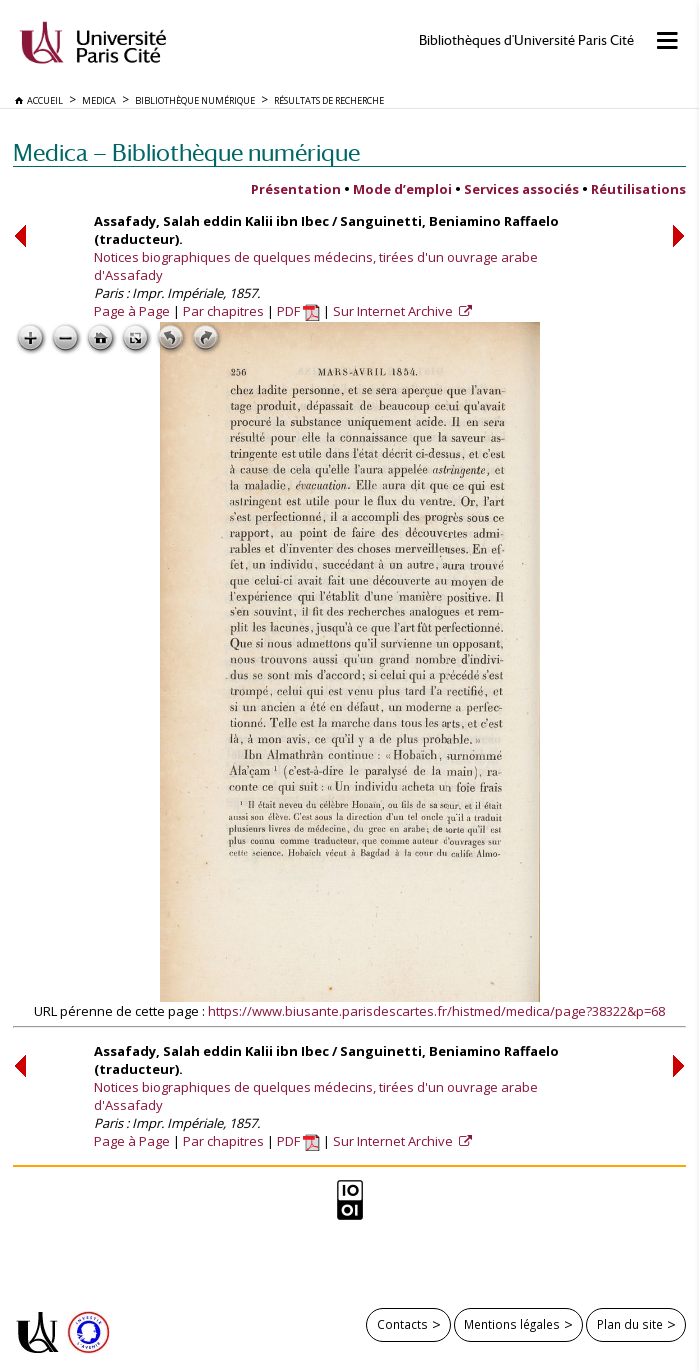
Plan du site (630, 1324)
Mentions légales (512, 1324)
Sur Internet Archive (394, 311)
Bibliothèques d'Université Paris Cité (526, 40)
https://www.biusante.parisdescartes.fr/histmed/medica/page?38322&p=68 (436, 1011)
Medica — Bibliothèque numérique (186, 152)
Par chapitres (223, 311)
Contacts (402, 1324)
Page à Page (132, 311)
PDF (298, 311)
